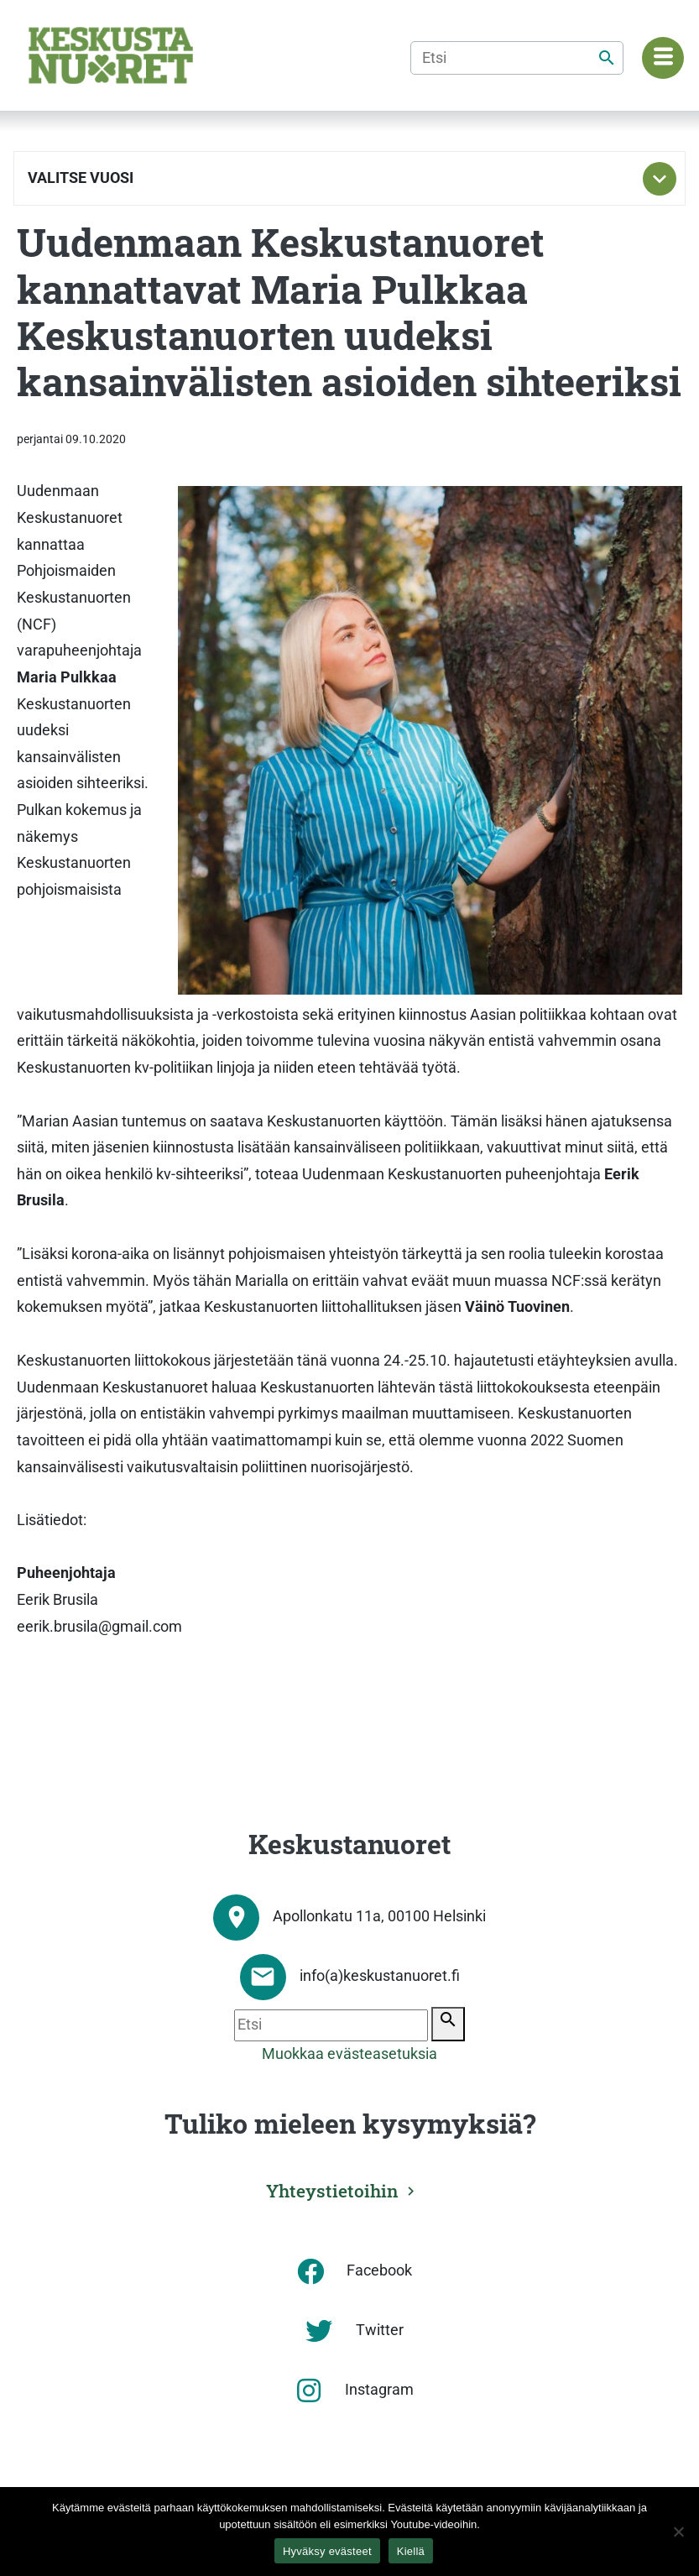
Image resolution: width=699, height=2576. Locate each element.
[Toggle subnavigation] (659, 179)
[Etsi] (516, 58)
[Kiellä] (678, 2531)
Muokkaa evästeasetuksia (349, 2054)
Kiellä (411, 2551)
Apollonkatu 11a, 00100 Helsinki (379, 1916)
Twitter (380, 2330)
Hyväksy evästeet (327, 2551)
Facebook (379, 2270)
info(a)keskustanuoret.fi (380, 1975)
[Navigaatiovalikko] (663, 58)
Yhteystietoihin (332, 2190)
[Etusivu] (111, 55)
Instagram (379, 2389)
